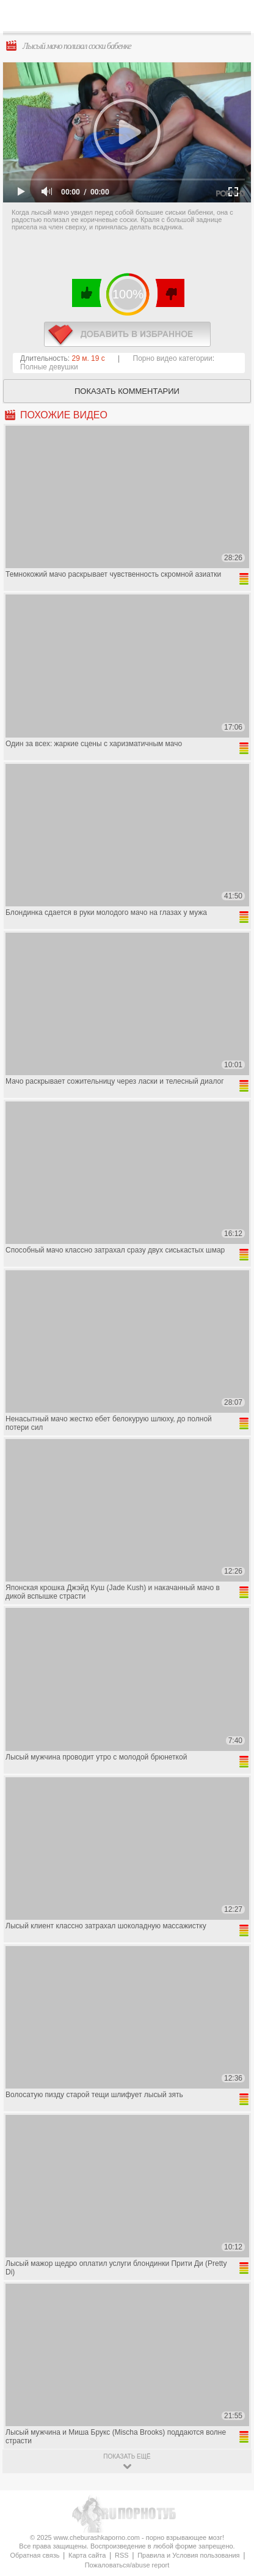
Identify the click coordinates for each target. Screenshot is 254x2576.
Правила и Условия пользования (188, 2555)
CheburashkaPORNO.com (131, 19)
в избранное (127, 334)
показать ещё (126, 2456)
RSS (122, 2555)
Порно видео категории (172, 358)
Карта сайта (87, 2555)
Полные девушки (49, 367)
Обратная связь (34, 2555)
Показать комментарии (127, 391)
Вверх (230, 2406)
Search (235, 16)
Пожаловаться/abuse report (127, 2565)
